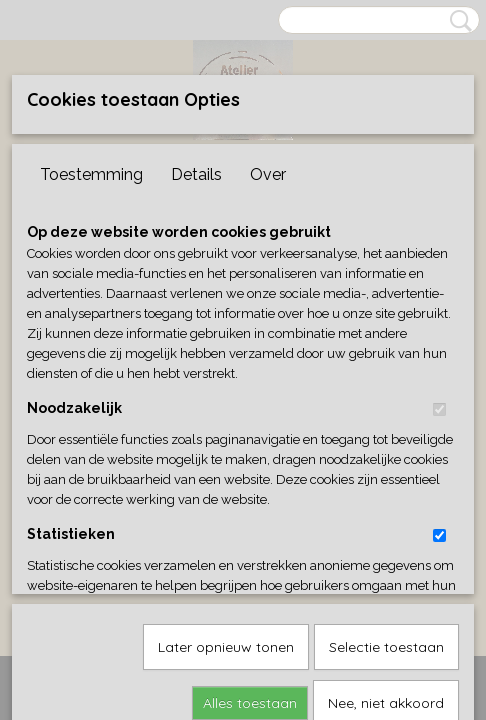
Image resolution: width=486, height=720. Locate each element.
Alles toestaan (250, 498)
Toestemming (91, 174)
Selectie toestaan (386, 442)
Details (196, 174)
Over (268, 174)
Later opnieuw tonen (226, 442)
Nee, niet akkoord (386, 498)
